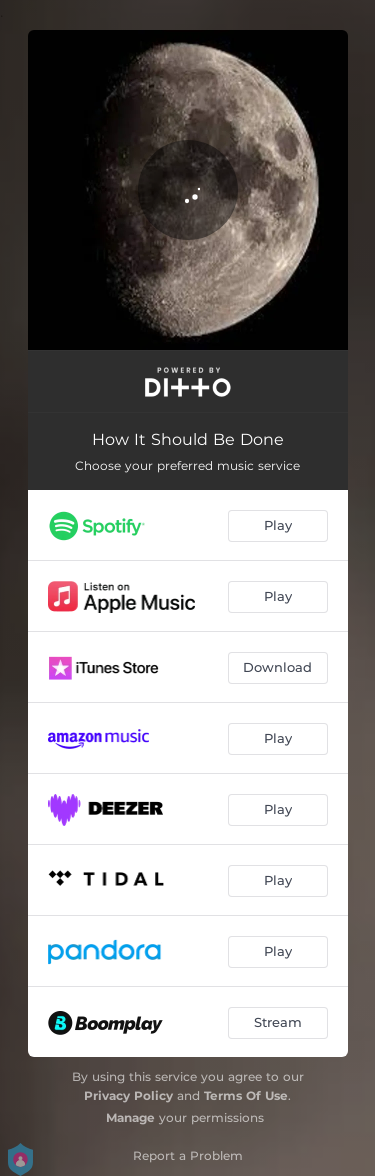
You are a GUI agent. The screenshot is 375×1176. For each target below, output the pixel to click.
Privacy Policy (128, 1095)
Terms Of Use (246, 1095)
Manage (130, 1117)
